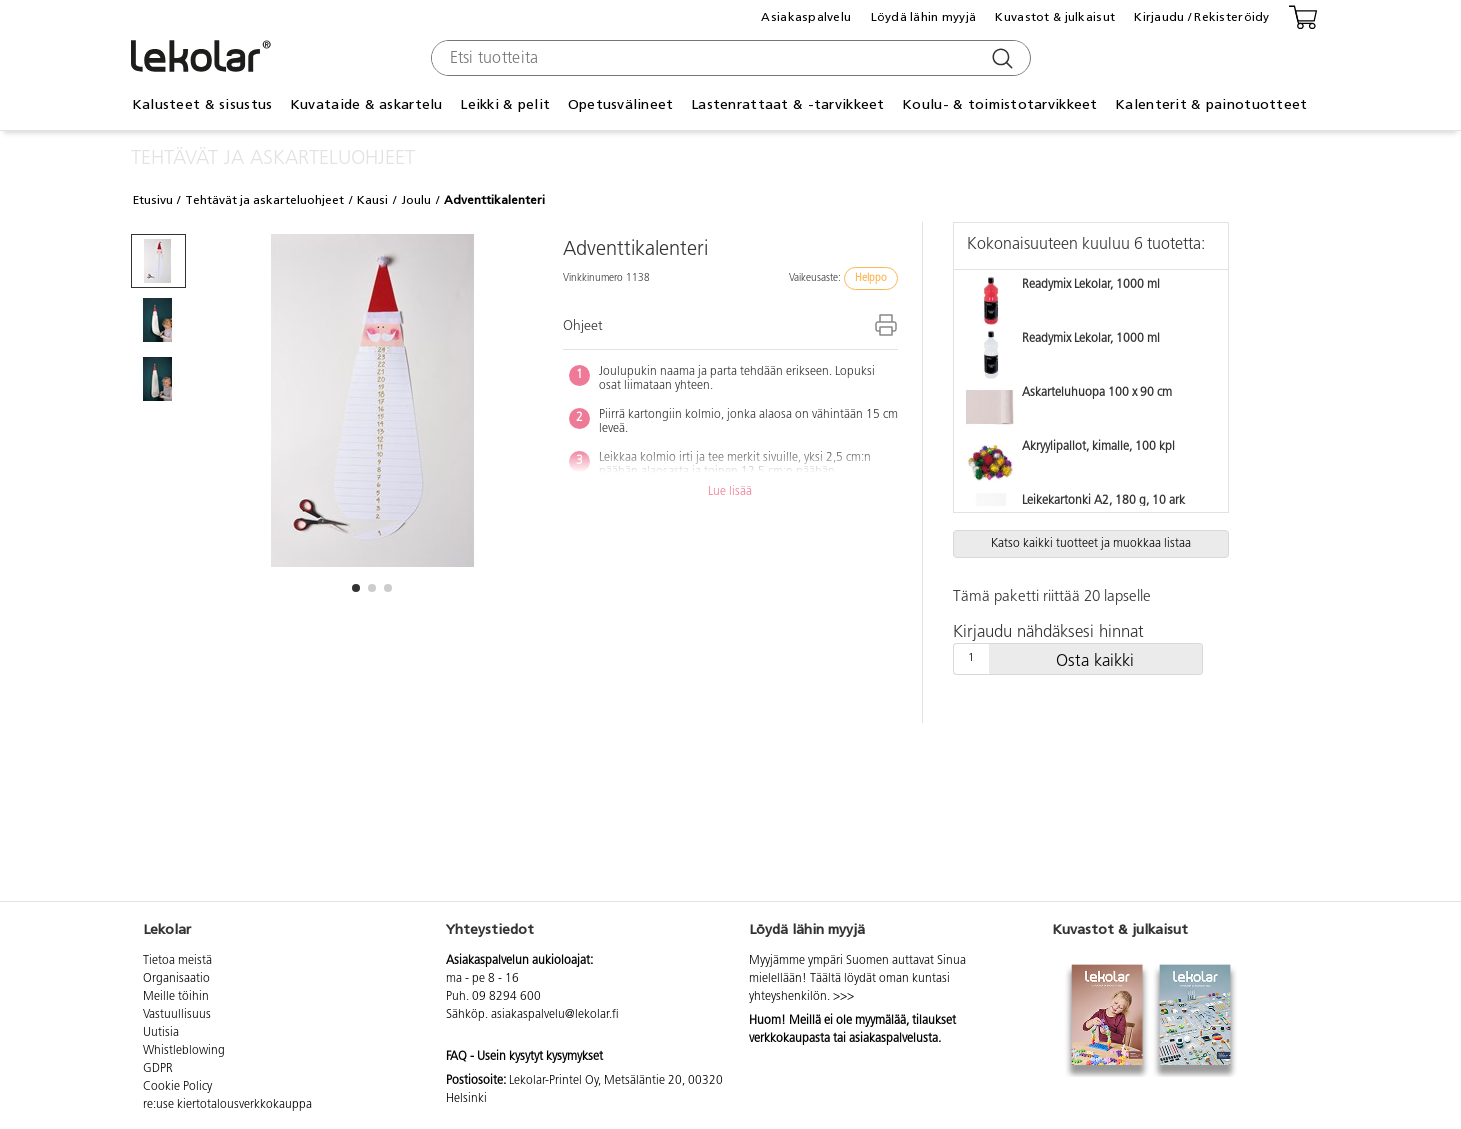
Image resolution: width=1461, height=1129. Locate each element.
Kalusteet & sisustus (202, 104)
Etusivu (153, 200)
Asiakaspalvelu (806, 17)
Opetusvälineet (621, 104)
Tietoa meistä (177, 961)
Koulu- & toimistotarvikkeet (1000, 104)
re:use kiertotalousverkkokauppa (227, 1105)
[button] (356, 588)
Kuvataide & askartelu (366, 104)
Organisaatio (176, 979)
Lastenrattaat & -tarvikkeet (788, 104)
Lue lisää (730, 492)
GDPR (158, 1069)
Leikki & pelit (505, 104)
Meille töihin (176, 997)
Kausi (372, 200)
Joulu (416, 200)
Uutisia (161, 1033)
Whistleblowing (184, 1051)
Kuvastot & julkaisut (1055, 17)
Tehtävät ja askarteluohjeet (264, 200)
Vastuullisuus (177, 1015)
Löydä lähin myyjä (924, 17)
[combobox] (728, 58)
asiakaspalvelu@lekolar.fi (555, 1015)
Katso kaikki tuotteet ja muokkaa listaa (1091, 544)
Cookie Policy (177, 1087)
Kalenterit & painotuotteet (1211, 104)
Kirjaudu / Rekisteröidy (1201, 17)
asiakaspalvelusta (893, 1039)
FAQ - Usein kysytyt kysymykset (524, 1057)
